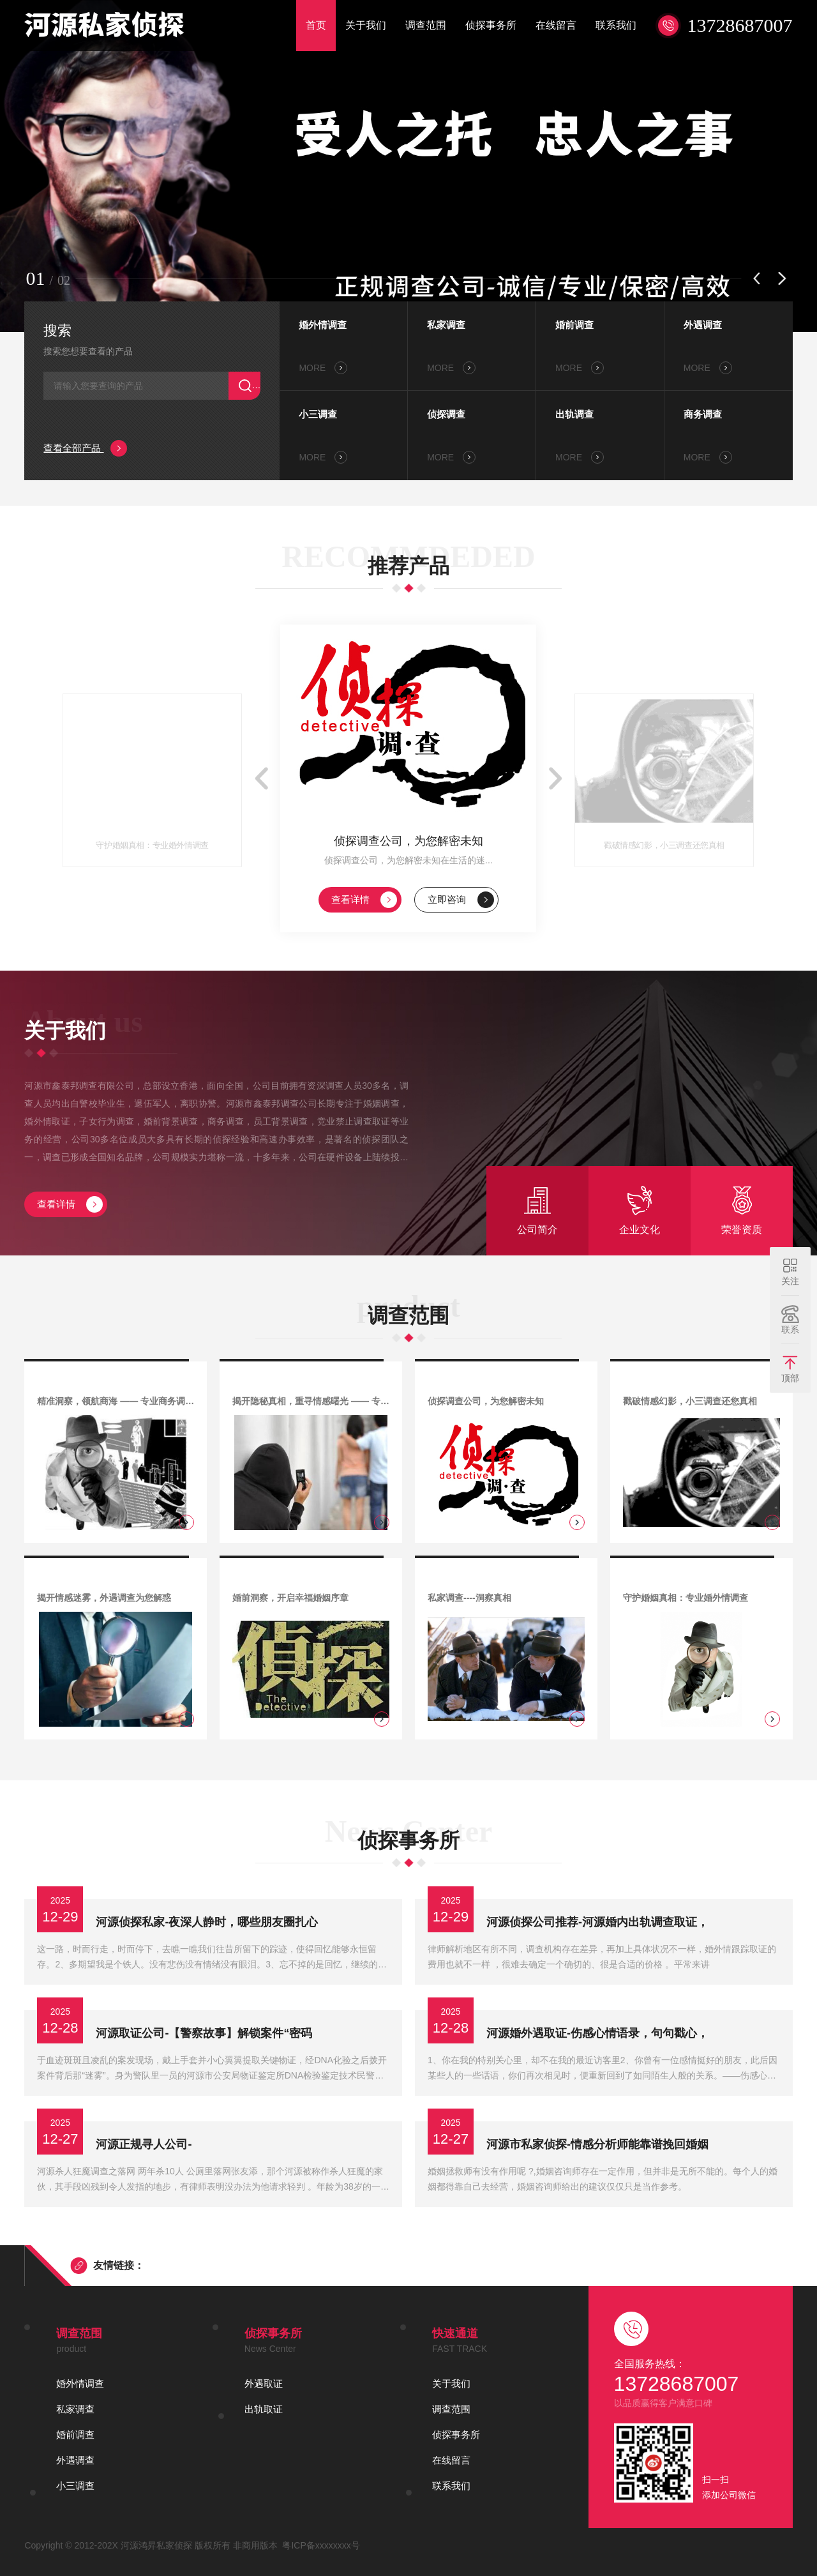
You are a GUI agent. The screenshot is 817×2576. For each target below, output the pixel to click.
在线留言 (556, 25)
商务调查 (703, 414)
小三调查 (318, 414)
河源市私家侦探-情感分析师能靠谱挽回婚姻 (597, 2144)
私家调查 (446, 324)
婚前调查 (574, 324)
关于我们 (365, 25)
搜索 (57, 330)
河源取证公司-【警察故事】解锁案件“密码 (204, 2033)
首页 (316, 25)
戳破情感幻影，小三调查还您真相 (664, 845)
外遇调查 (703, 324)
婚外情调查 (323, 324)
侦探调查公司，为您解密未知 (408, 841)
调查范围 (425, 25)
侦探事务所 (490, 25)
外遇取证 (263, 2383)
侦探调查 (446, 414)
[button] (757, 278)
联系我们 (616, 25)
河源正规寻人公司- (143, 2144)
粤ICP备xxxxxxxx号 (320, 2545)
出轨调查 (574, 414)
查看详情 (364, 899)
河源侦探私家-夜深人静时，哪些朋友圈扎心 (207, 1922)
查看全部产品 (84, 448)
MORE (323, 367)
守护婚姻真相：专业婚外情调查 (152, 845)
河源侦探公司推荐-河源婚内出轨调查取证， (597, 1922)
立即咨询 (461, 899)
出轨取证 (263, 2409)
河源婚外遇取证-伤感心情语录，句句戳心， (597, 2033)
